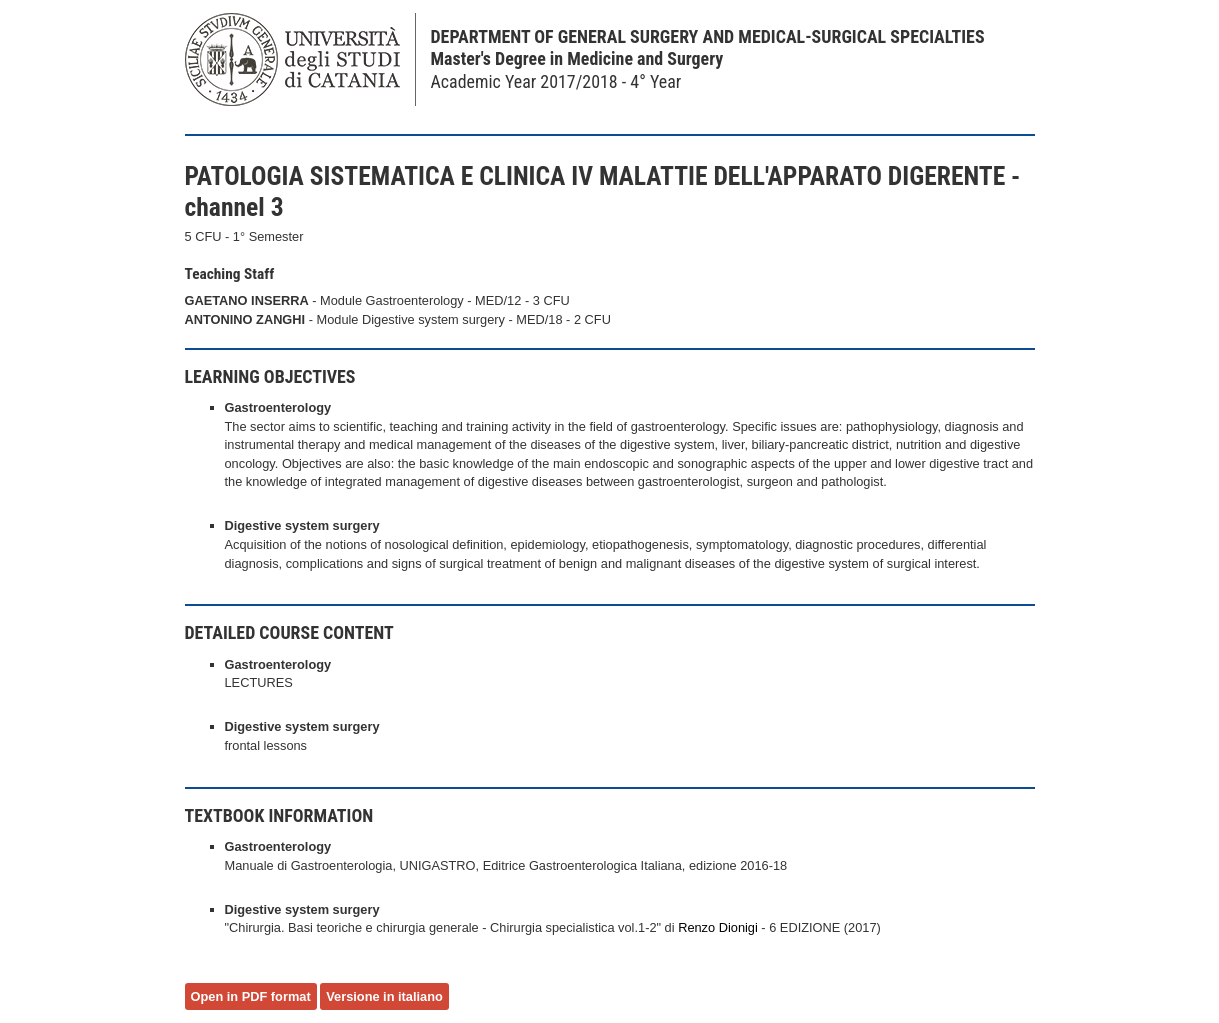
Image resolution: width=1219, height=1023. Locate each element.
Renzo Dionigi (718, 927)
